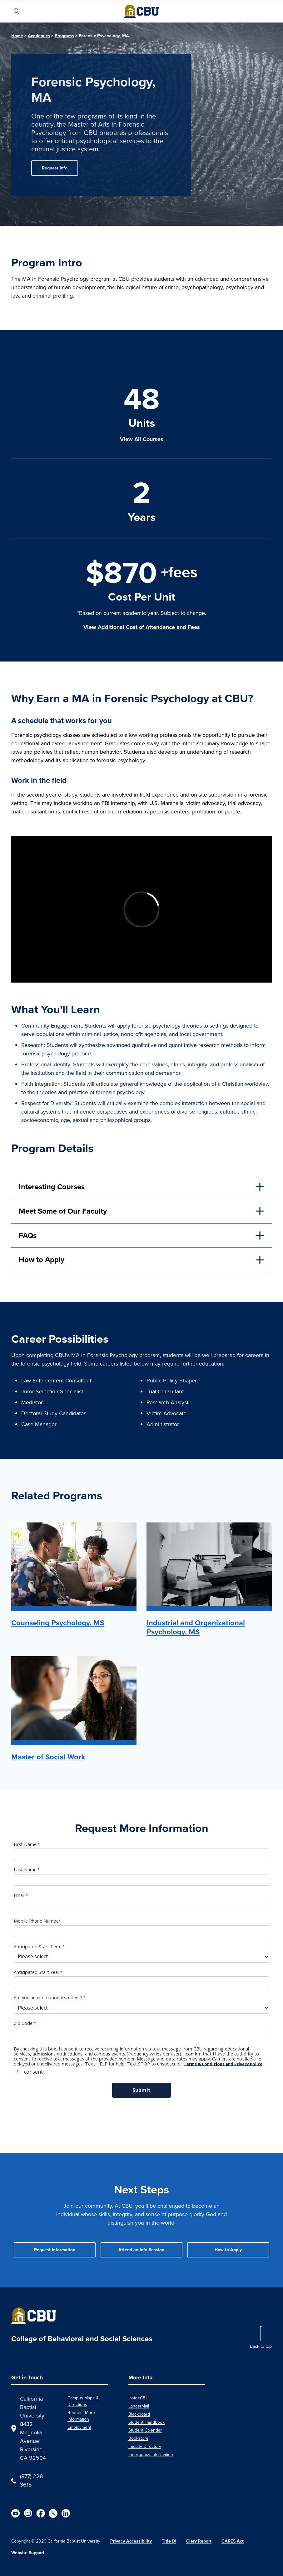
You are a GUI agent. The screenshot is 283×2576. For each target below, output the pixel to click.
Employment (79, 2427)
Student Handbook (146, 2422)
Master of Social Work (48, 1756)
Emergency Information (150, 2454)
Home (17, 36)
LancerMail (138, 2406)
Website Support (27, 2552)
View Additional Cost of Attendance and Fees (141, 627)
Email (19, 1895)
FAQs (28, 1235)
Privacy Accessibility (131, 2541)
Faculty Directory (144, 2446)
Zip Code (23, 2023)
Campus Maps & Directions (83, 2401)
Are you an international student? (48, 1997)
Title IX (169, 2541)
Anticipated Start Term (38, 1946)
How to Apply (41, 1259)
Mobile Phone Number (37, 1921)
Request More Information (81, 2416)
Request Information (54, 2249)
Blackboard (139, 2414)
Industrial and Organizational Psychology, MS (195, 1627)
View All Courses (141, 439)
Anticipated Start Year (36, 1972)
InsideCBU (138, 2398)
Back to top (261, 2346)
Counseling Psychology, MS (57, 1622)
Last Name (25, 1869)
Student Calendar (145, 2430)
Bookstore (138, 2438)
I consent (32, 2071)
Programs (64, 36)
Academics (39, 36)
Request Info (54, 168)
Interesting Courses (52, 1186)
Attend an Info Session (141, 2249)
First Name (25, 1844)
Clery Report (198, 2541)
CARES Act (232, 2541)
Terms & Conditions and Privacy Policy (223, 2064)
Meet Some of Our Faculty (63, 1210)
